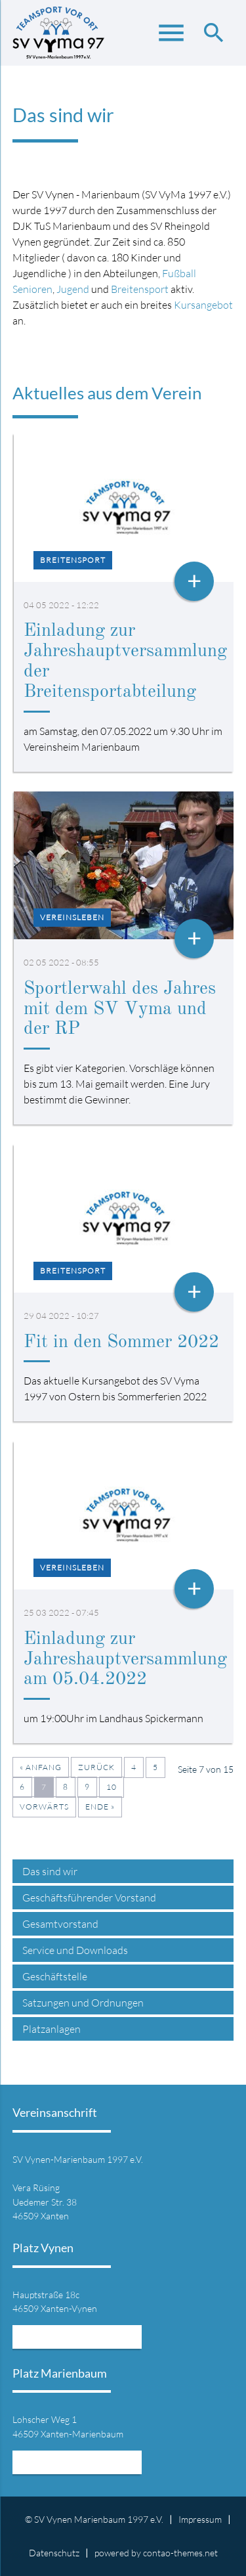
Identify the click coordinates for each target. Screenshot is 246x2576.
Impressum (200, 2519)
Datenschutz (54, 2552)
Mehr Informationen (77, 2337)
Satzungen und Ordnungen (83, 2002)
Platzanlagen (51, 2028)
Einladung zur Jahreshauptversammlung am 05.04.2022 (125, 1659)
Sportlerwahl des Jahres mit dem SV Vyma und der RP (120, 1009)
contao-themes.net (180, 2552)
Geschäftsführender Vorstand (89, 1897)
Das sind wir (49, 1871)
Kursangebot (203, 304)
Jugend (72, 289)
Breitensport (140, 289)
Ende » (100, 1806)
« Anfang (41, 1767)
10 (111, 1787)
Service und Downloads (75, 1950)
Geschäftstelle (54, 1976)
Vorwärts (44, 1806)
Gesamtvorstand (60, 1923)
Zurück (96, 1767)
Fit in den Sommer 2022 (121, 1342)
